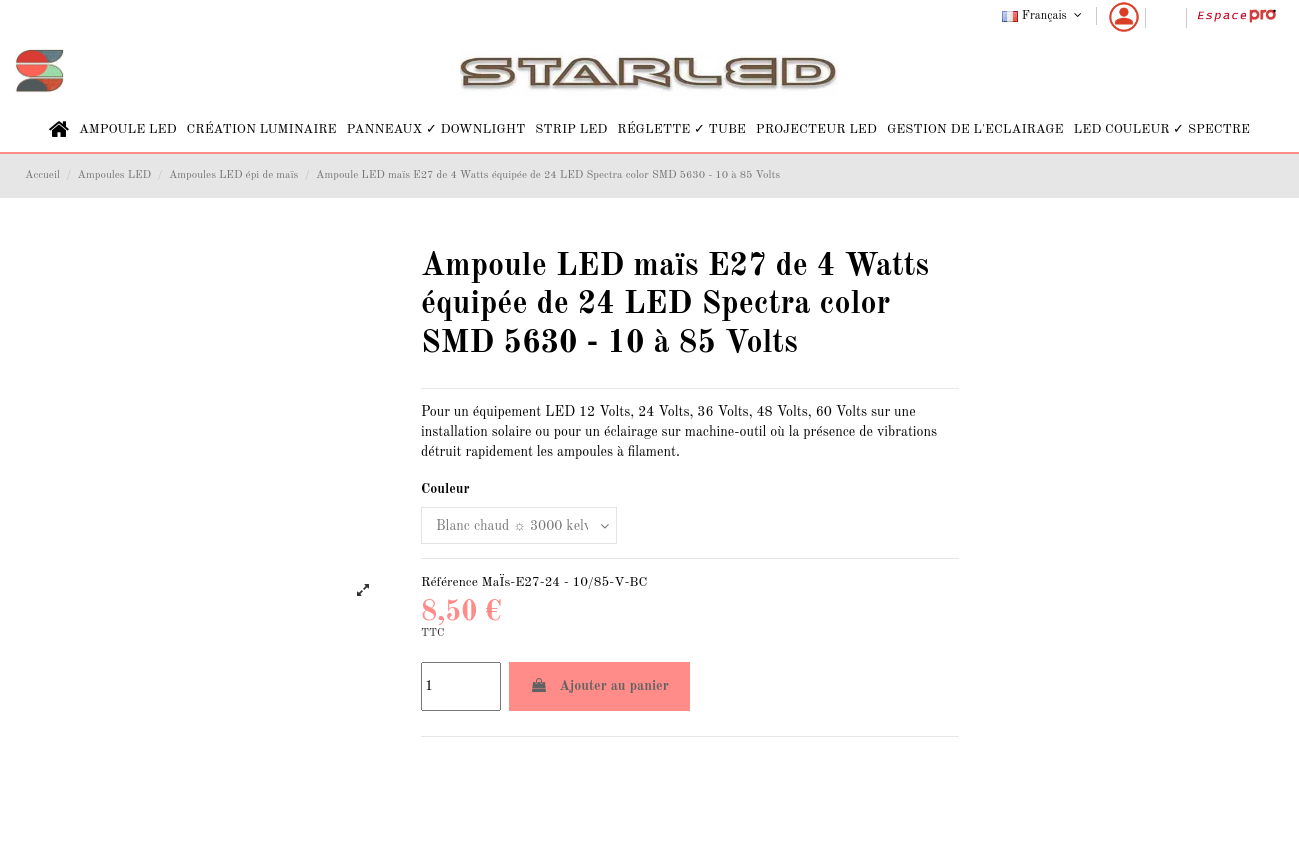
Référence (449, 582)
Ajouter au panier (599, 685)
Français (1043, 16)
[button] (128, 129)
